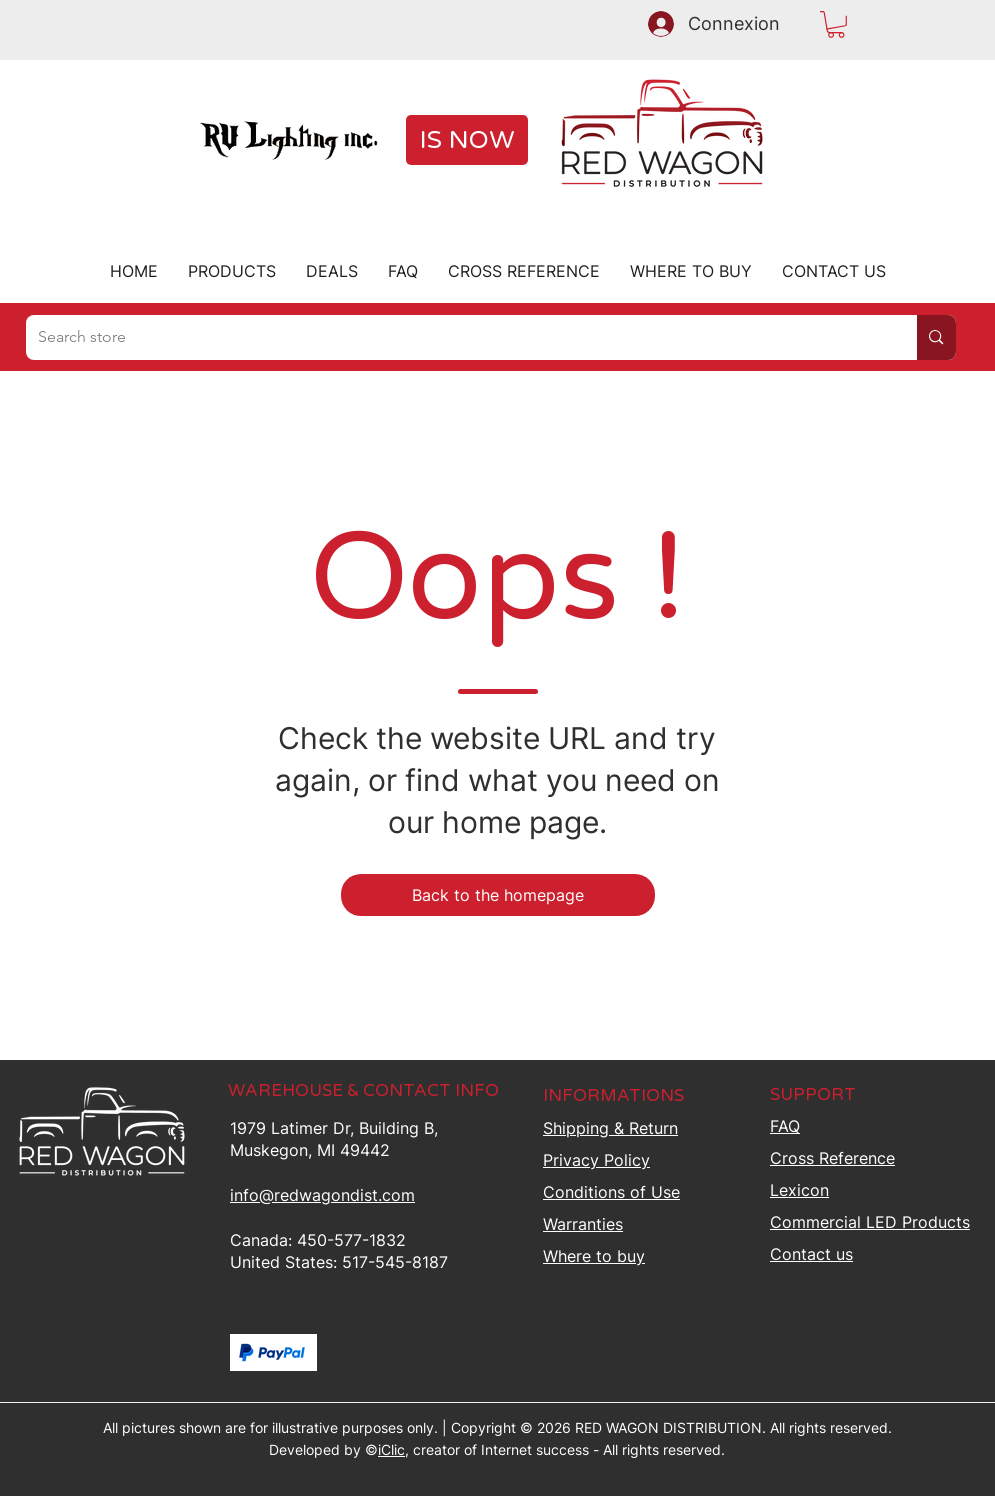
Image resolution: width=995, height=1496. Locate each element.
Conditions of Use (611, 1192)
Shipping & (610, 1128)
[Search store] (457, 337)
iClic (391, 1449)
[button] (836, 24)
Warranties (583, 1224)
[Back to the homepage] (498, 895)
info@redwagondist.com (322, 1195)
